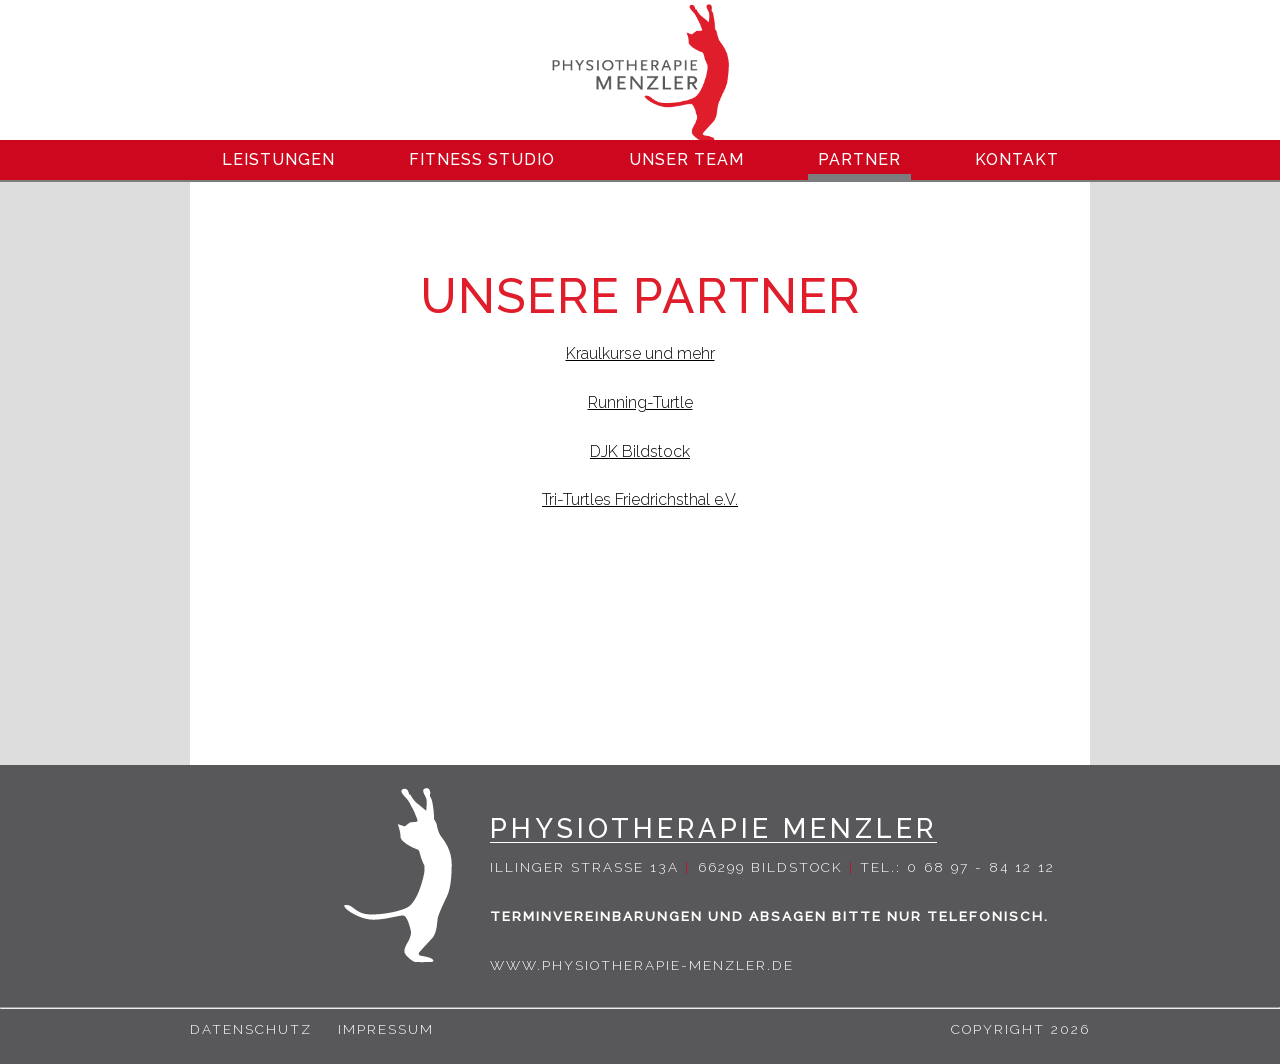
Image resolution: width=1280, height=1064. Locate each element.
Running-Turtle (640, 402)
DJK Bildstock (640, 451)
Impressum (386, 1029)
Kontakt (1017, 159)
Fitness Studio (482, 159)
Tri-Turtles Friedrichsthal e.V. (640, 499)
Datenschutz (251, 1029)
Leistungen (278, 159)
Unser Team (686, 159)
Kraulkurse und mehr (640, 353)
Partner (859, 159)
